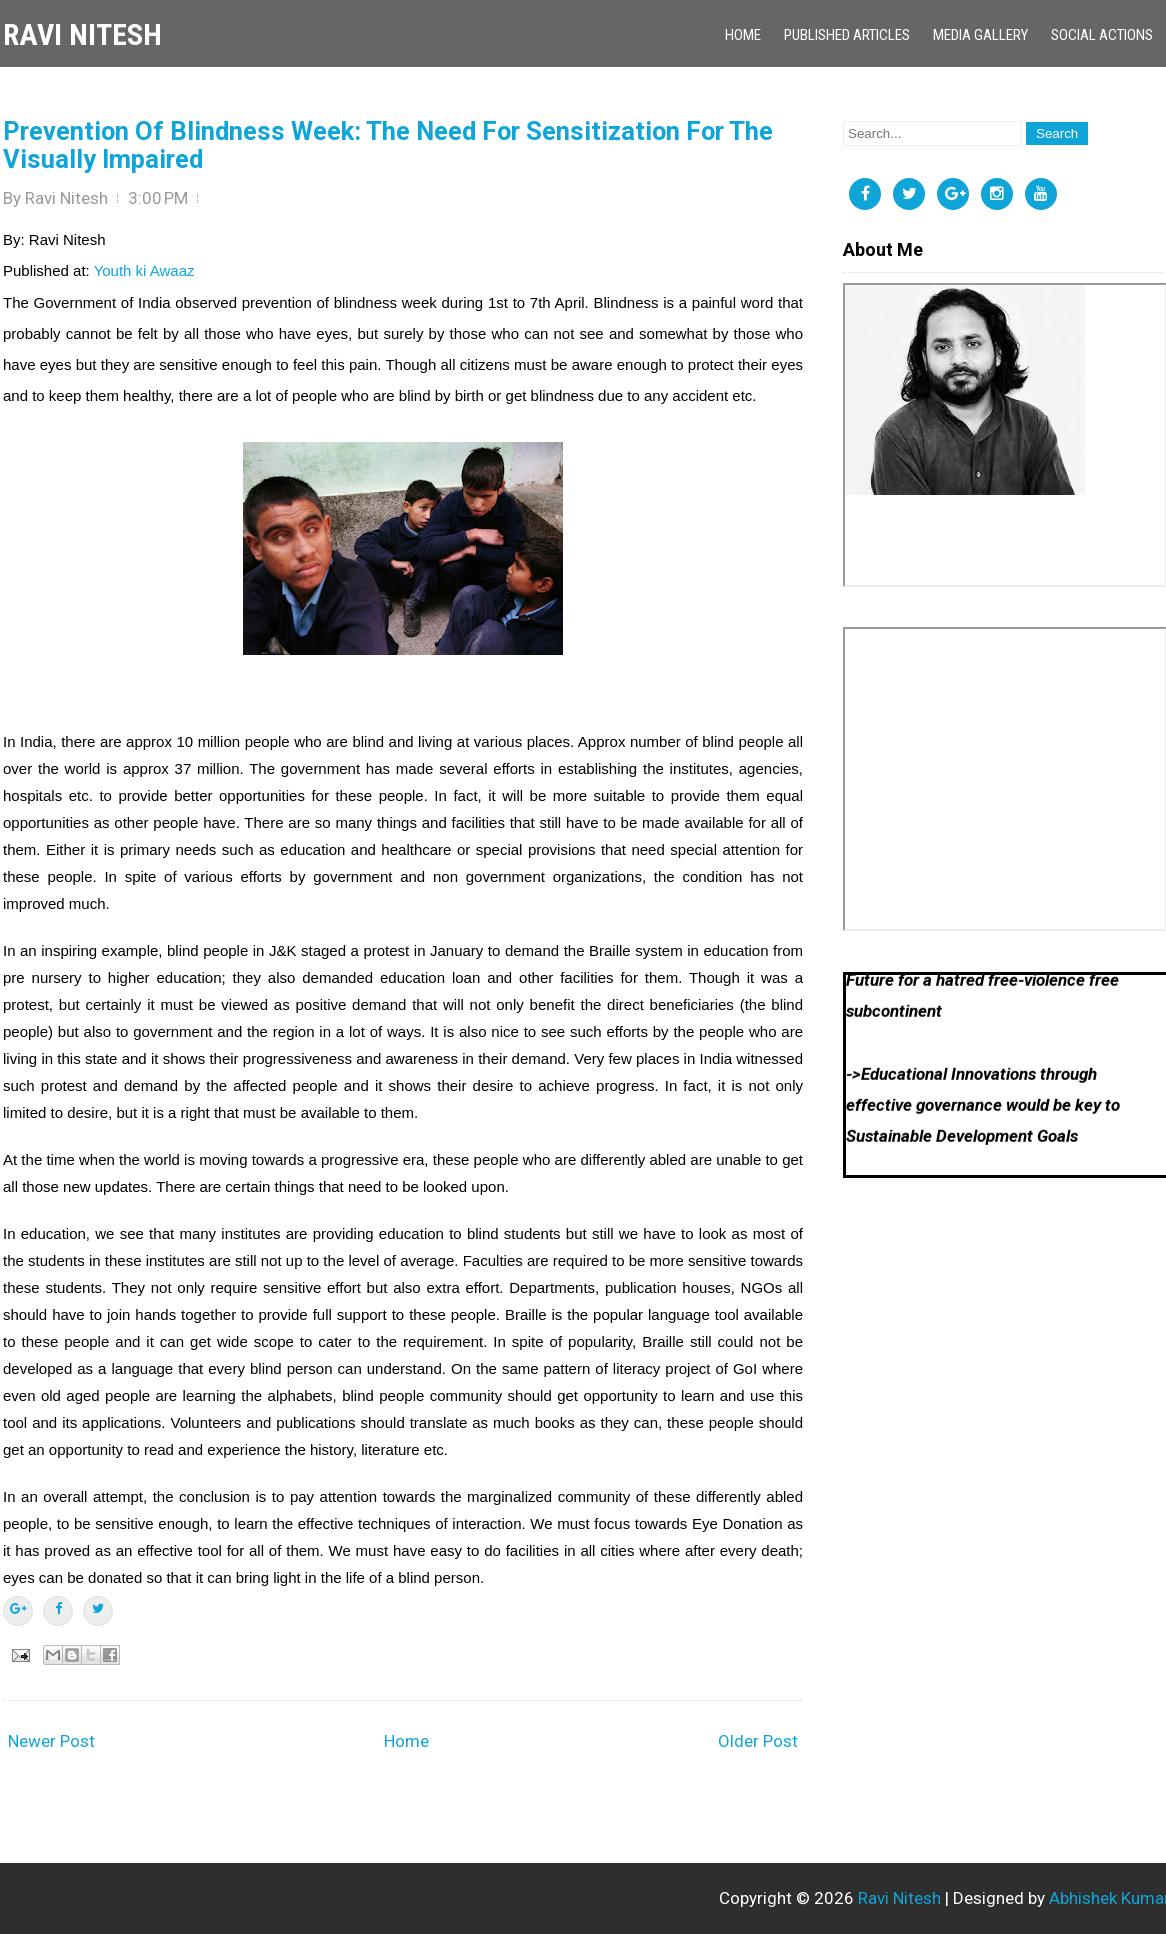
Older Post (758, 1741)
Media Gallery (980, 35)
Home (743, 35)
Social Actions (1102, 35)
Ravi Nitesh (82, 34)
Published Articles (847, 35)
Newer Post (51, 1741)
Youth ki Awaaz (144, 270)
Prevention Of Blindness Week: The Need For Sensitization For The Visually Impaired (388, 145)
